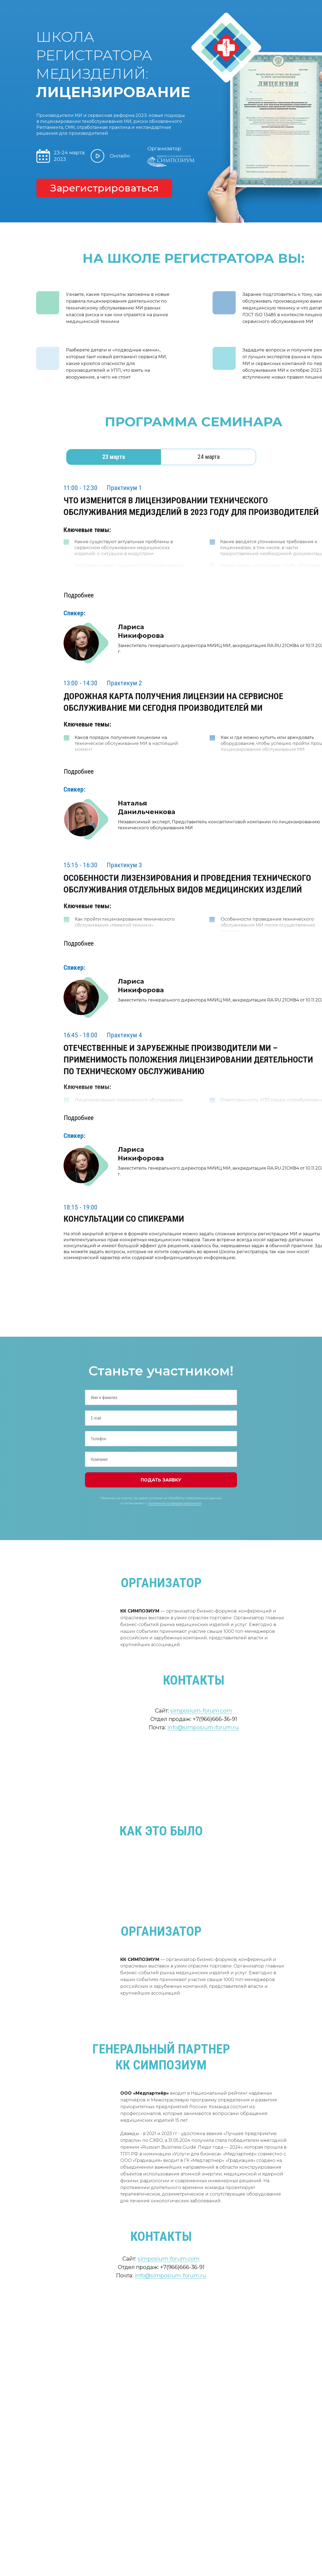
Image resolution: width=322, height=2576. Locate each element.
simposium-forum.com (201, 1710)
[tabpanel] (161, 499)
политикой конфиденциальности (174, 1503)
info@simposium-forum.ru (203, 1727)
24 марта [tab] (209, 456)
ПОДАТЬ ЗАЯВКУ (161, 1480)
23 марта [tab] (113, 456)
